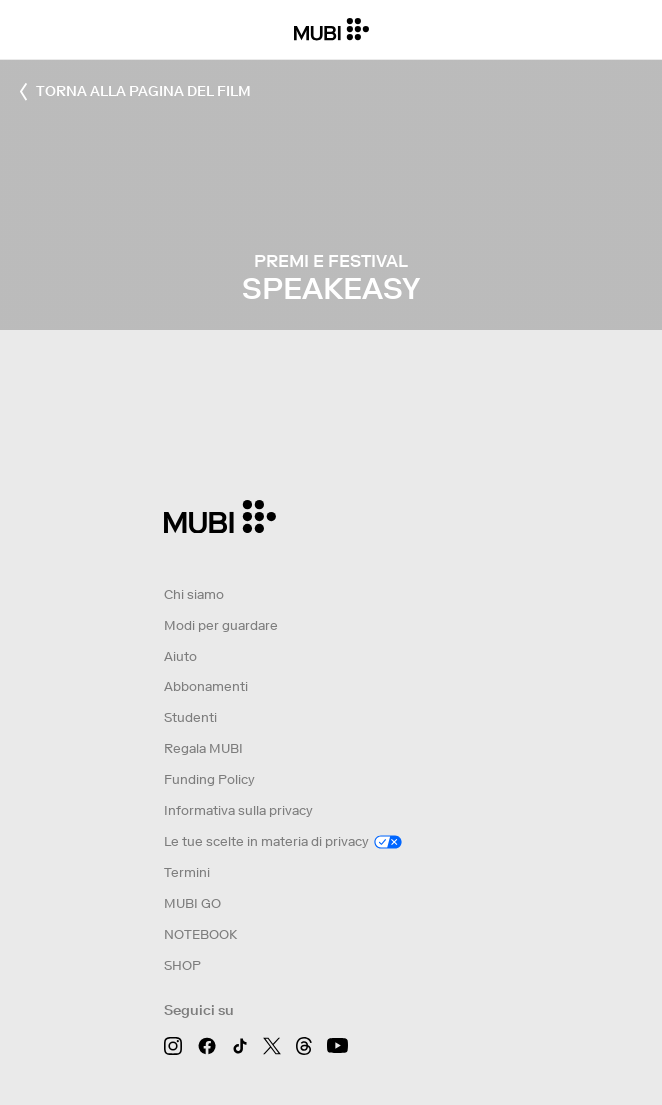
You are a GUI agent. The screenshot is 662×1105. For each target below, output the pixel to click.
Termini (187, 872)
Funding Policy (209, 779)
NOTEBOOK (200, 934)
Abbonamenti (206, 686)
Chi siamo (194, 594)
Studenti (190, 717)
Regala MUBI (203, 748)
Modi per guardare (221, 625)
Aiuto (180, 656)
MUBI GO (192, 903)
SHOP (182, 965)
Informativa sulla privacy (238, 810)
